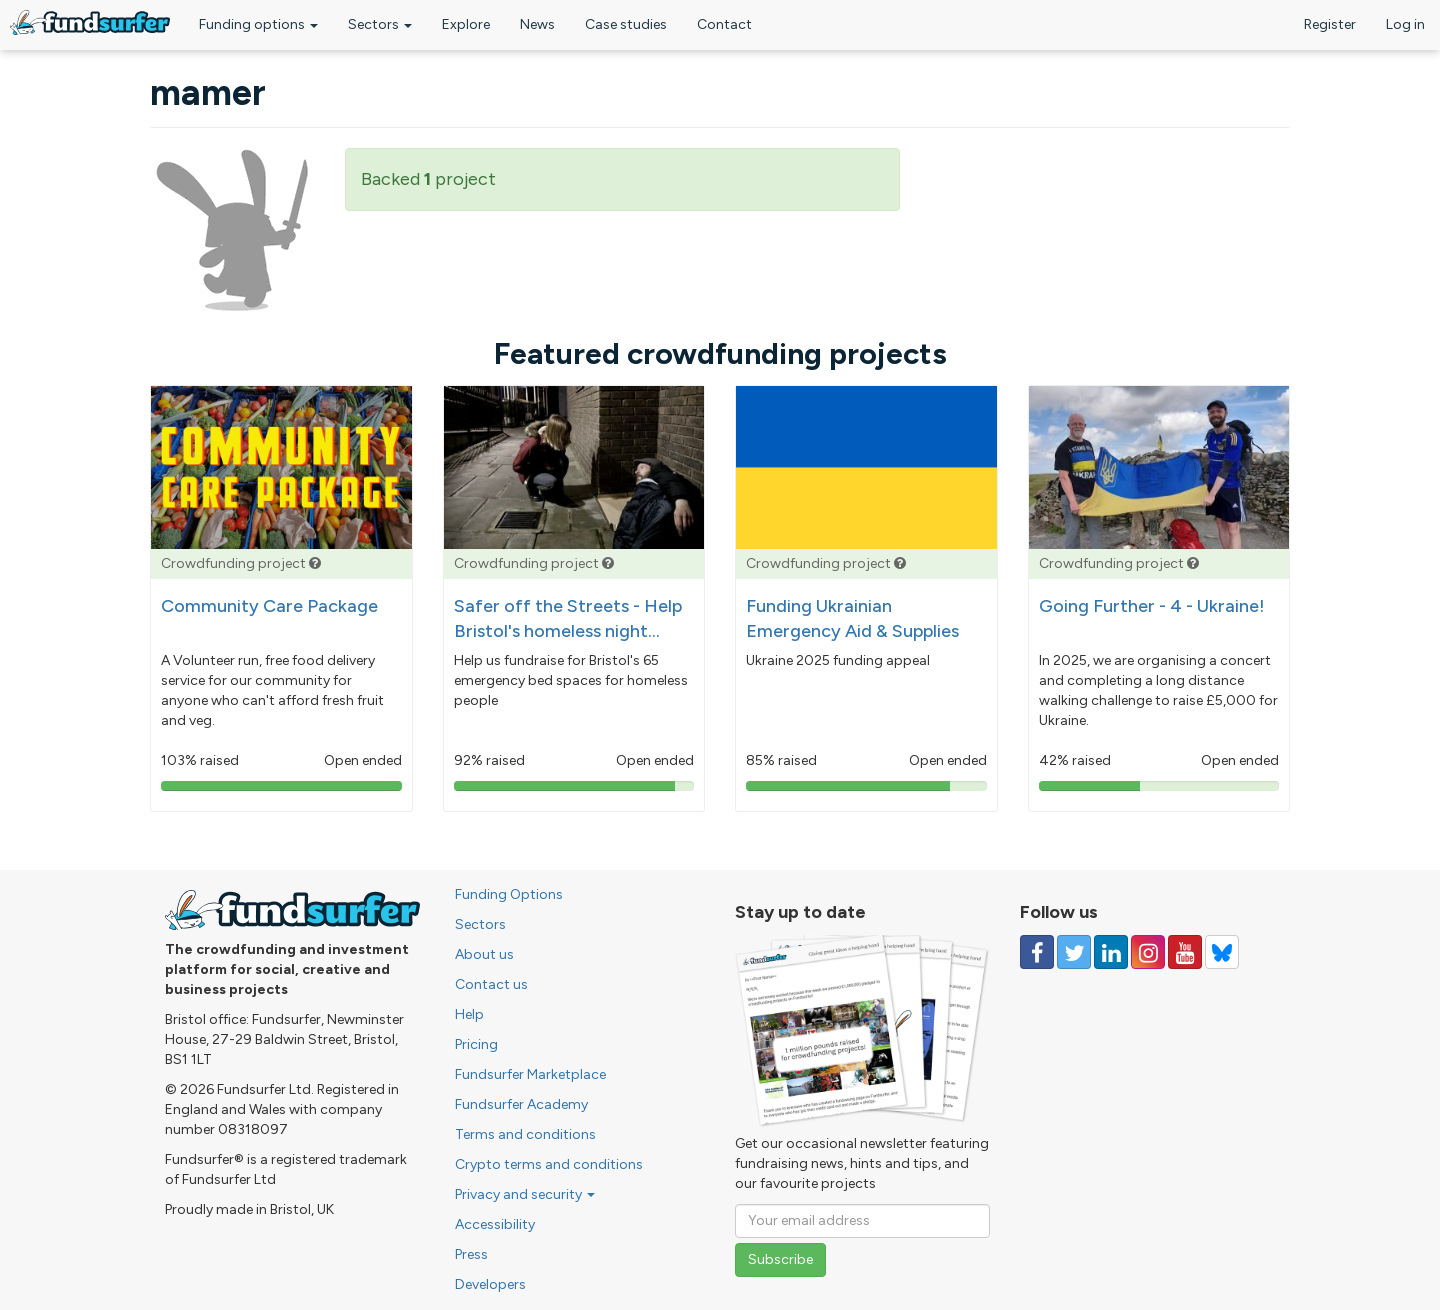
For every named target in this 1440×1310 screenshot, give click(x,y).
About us (484, 954)
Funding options (258, 24)
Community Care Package (269, 606)
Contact (724, 24)
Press (471, 1254)
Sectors (380, 24)
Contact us (491, 984)
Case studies (626, 24)
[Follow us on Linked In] (1111, 952)
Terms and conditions (525, 1134)
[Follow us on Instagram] (1148, 952)
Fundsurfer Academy (521, 1104)
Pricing (476, 1044)
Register (1330, 24)
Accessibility (495, 1224)
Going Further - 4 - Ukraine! (1152, 606)
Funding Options (509, 894)
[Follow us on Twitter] (1074, 952)
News (537, 24)
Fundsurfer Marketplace (530, 1074)
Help (469, 1014)
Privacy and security (525, 1194)
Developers (490, 1284)
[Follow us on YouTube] (1185, 952)
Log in (1405, 24)
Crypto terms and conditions (549, 1164)
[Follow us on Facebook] (1037, 952)
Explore (466, 24)
